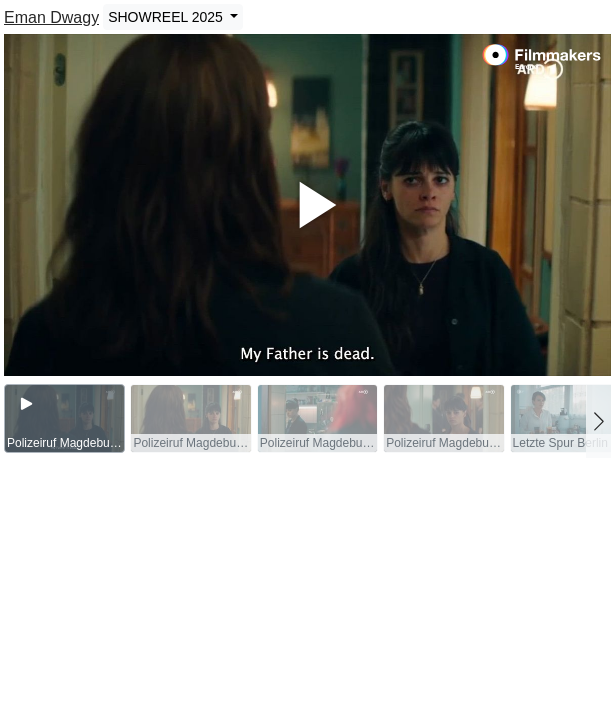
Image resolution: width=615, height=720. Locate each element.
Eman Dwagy (51, 17)
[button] (598, 421)
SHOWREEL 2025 (167, 17)
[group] (64, 418)
